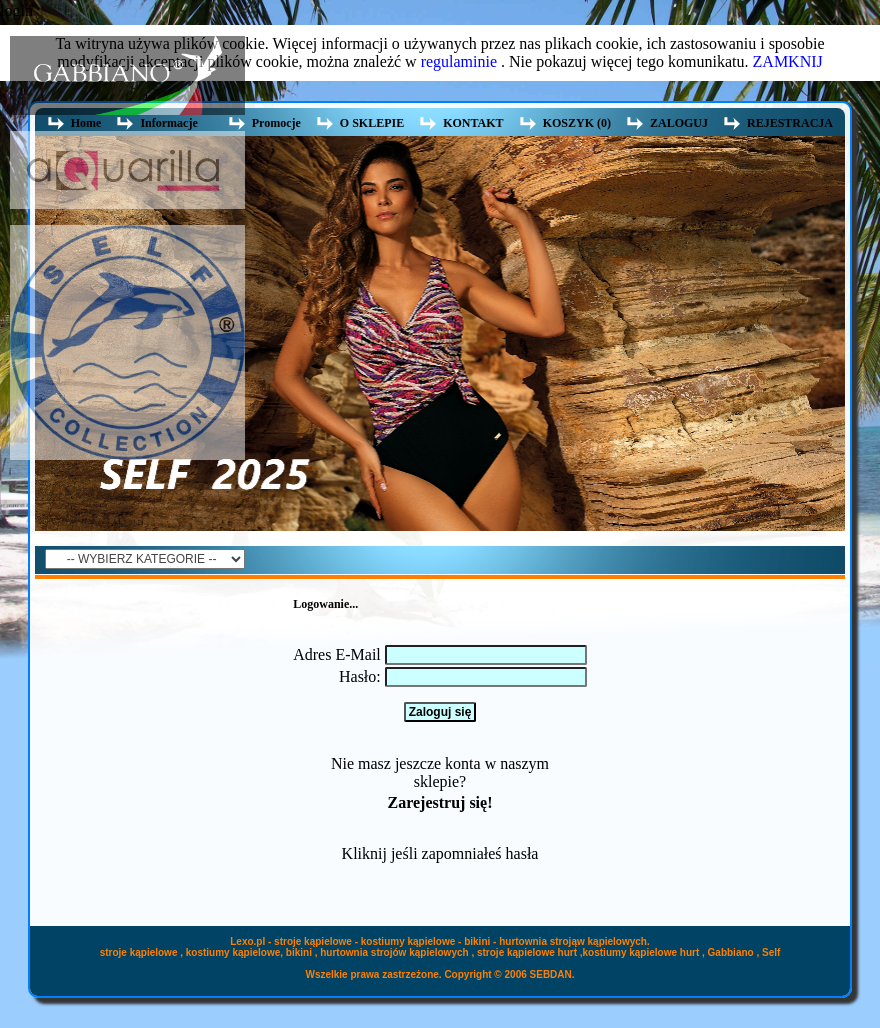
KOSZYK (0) (577, 123)
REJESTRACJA (790, 123)
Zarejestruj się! (439, 802)
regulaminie (459, 61)
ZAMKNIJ (788, 61)
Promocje (276, 123)
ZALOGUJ (679, 123)
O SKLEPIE (372, 123)
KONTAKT (473, 123)
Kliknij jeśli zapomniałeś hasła (440, 853)
